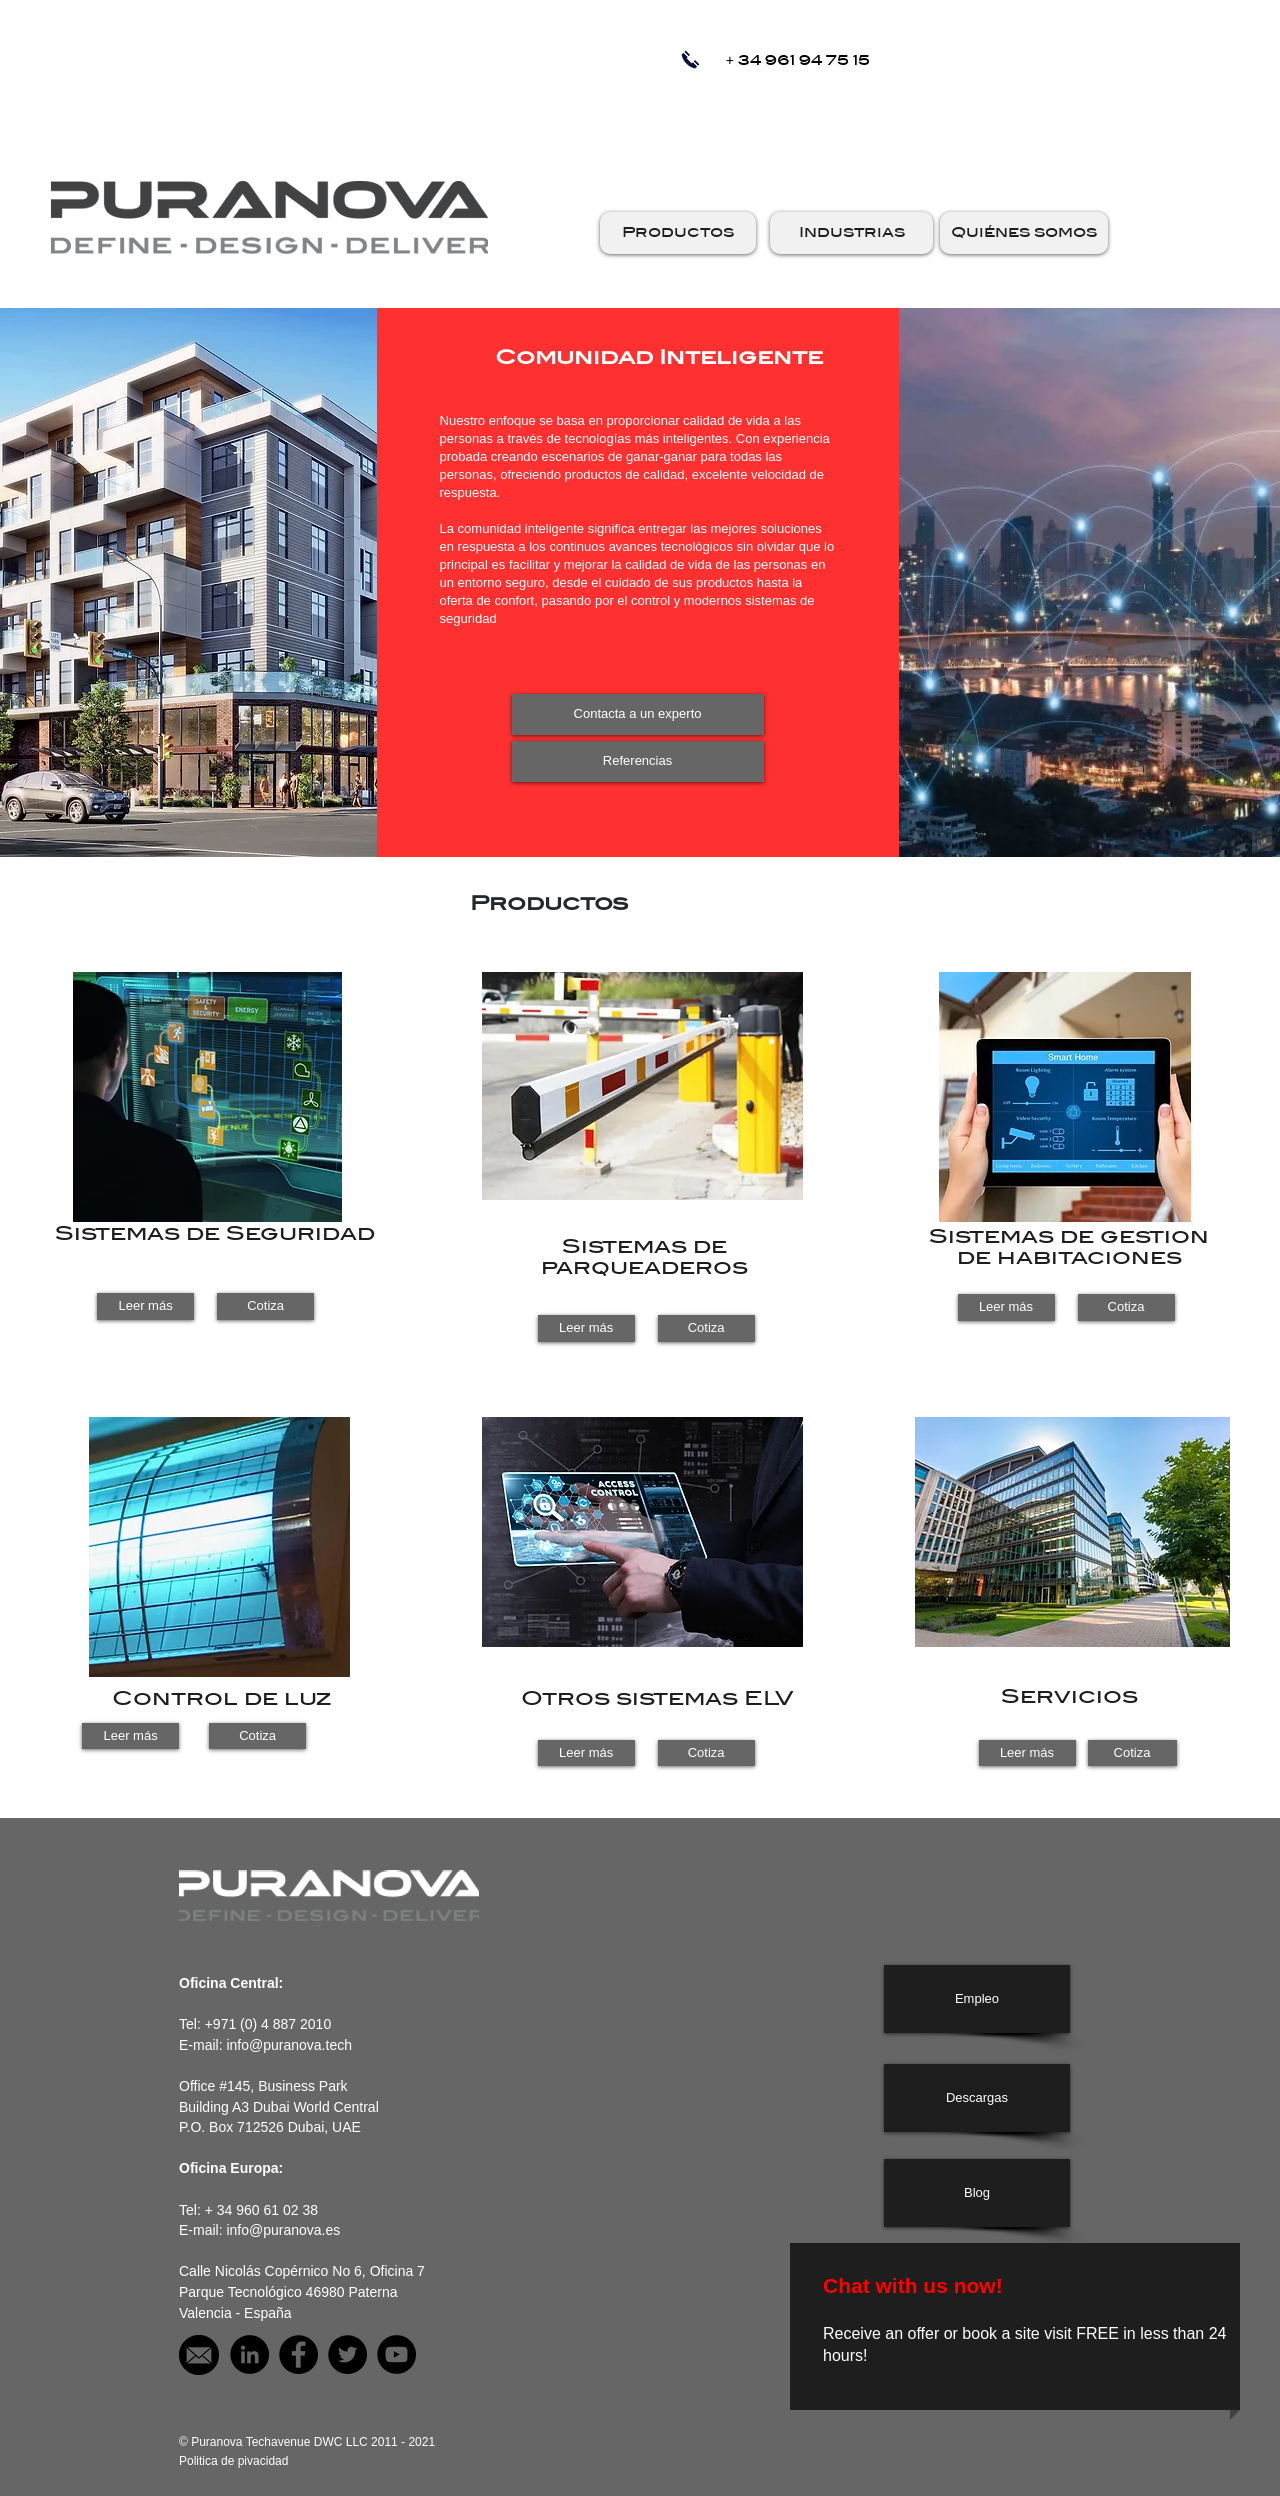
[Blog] (977, 2193)
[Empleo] (977, 1999)
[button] (678, 233)
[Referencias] (638, 761)
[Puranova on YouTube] (396, 2354)
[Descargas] (977, 2098)
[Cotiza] (265, 1306)
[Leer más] (145, 1306)
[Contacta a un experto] (638, 714)
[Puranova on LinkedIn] (249, 2354)
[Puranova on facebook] (298, 2354)
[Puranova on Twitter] (347, 2354)
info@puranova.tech (289, 2045)
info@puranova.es (283, 2230)
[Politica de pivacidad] (233, 2461)
